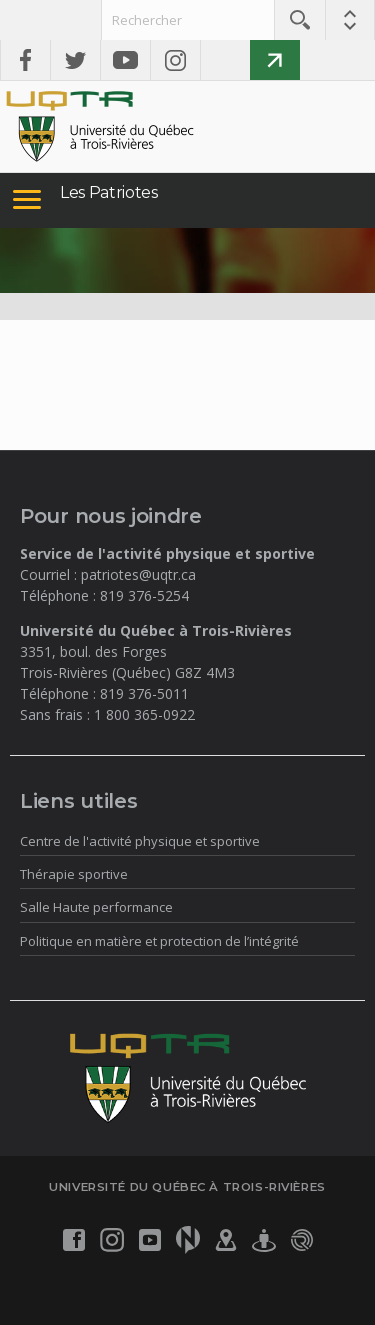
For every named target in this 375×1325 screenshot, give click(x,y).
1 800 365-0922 (144, 714)
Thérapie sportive (74, 874)
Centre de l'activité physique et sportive (140, 841)
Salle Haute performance (96, 907)
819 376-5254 (144, 595)
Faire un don (275, 60)
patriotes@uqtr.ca (138, 574)
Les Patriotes (109, 192)
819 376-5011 (144, 693)
